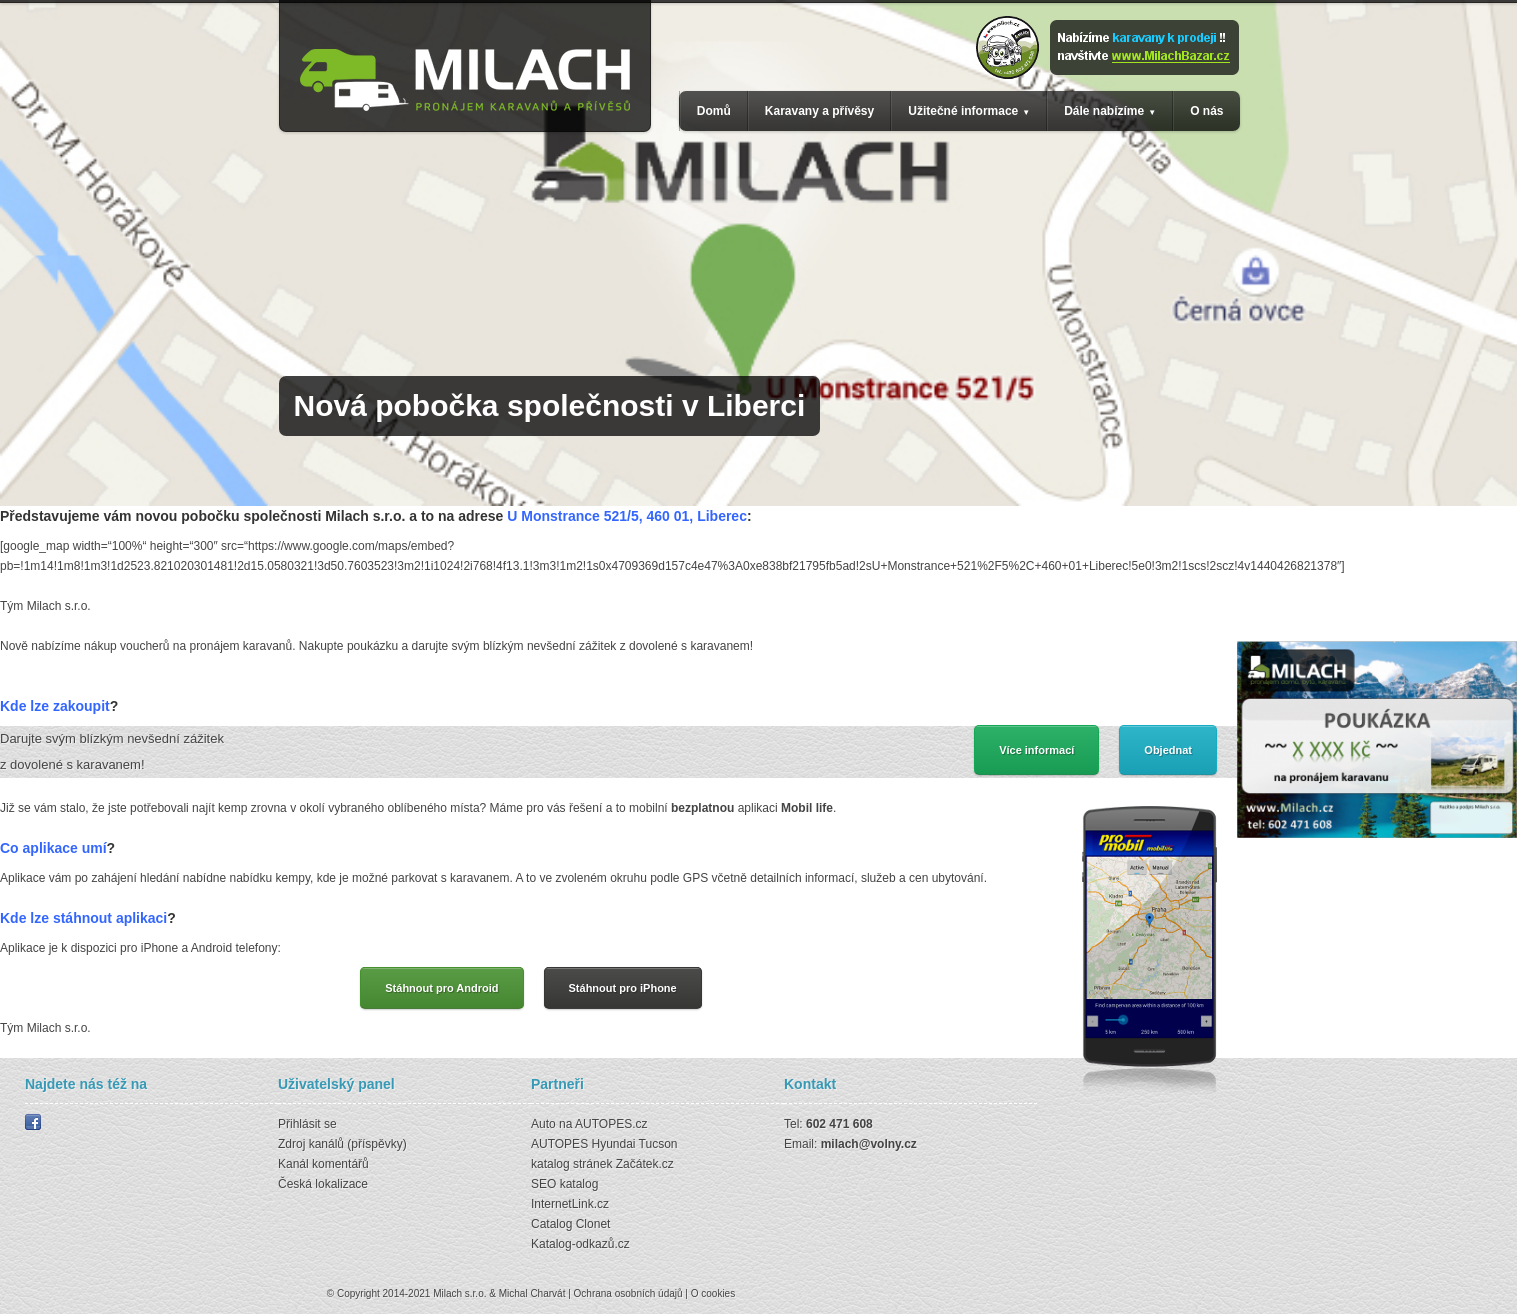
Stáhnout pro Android (441, 988)
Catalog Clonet (570, 1224)
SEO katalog (564, 1184)
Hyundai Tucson (634, 1144)
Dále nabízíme (1104, 111)
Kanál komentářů (323, 1164)
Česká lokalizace (323, 1184)
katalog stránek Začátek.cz (602, 1164)
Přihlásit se (307, 1124)
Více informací (1036, 750)
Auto (543, 1124)
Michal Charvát (532, 1293)
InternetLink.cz (570, 1204)
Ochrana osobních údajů (628, 1293)
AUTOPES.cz (611, 1124)
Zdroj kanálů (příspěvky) (342, 1144)
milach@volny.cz (869, 1144)
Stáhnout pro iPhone (623, 988)
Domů (714, 111)
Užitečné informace (963, 111)
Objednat (1168, 750)
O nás (1206, 111)
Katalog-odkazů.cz (580, 1244)
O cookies (713, 1293)
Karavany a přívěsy (819, 111)
